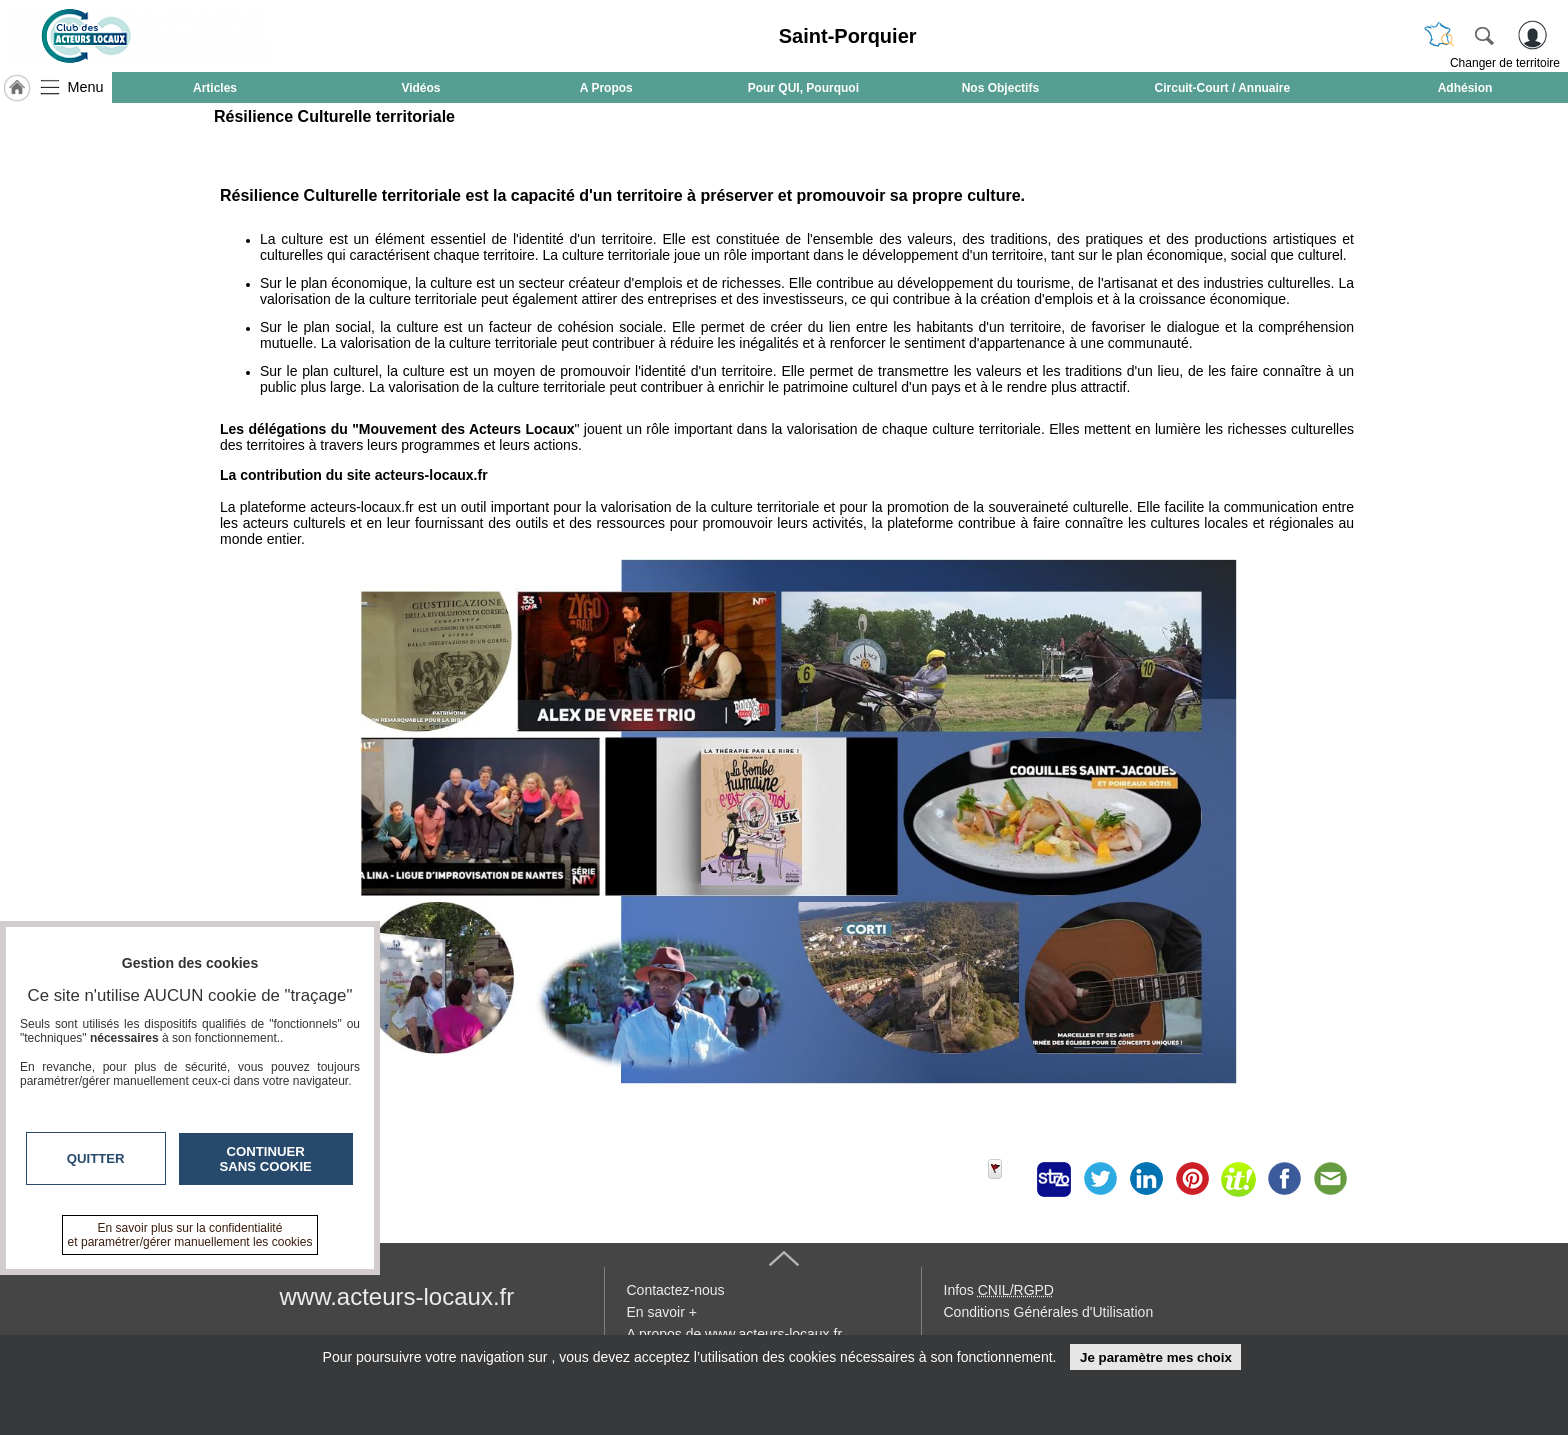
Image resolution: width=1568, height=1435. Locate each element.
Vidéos (420, 88)
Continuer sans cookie (266, 1159)
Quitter (96, 1158)
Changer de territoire (1505, 63)
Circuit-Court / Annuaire (1223, 88)
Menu (86, 87)
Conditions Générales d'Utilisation (1049, 1312)
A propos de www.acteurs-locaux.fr (735, 1334)
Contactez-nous (676, 1290)
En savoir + (662, 1312)
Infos (999, 1290)
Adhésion (1465, 88)
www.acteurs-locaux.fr (397, 1296)
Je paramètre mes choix (1156, 1357)
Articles (215, 88)
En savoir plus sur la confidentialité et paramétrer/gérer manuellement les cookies (190, 1235)
